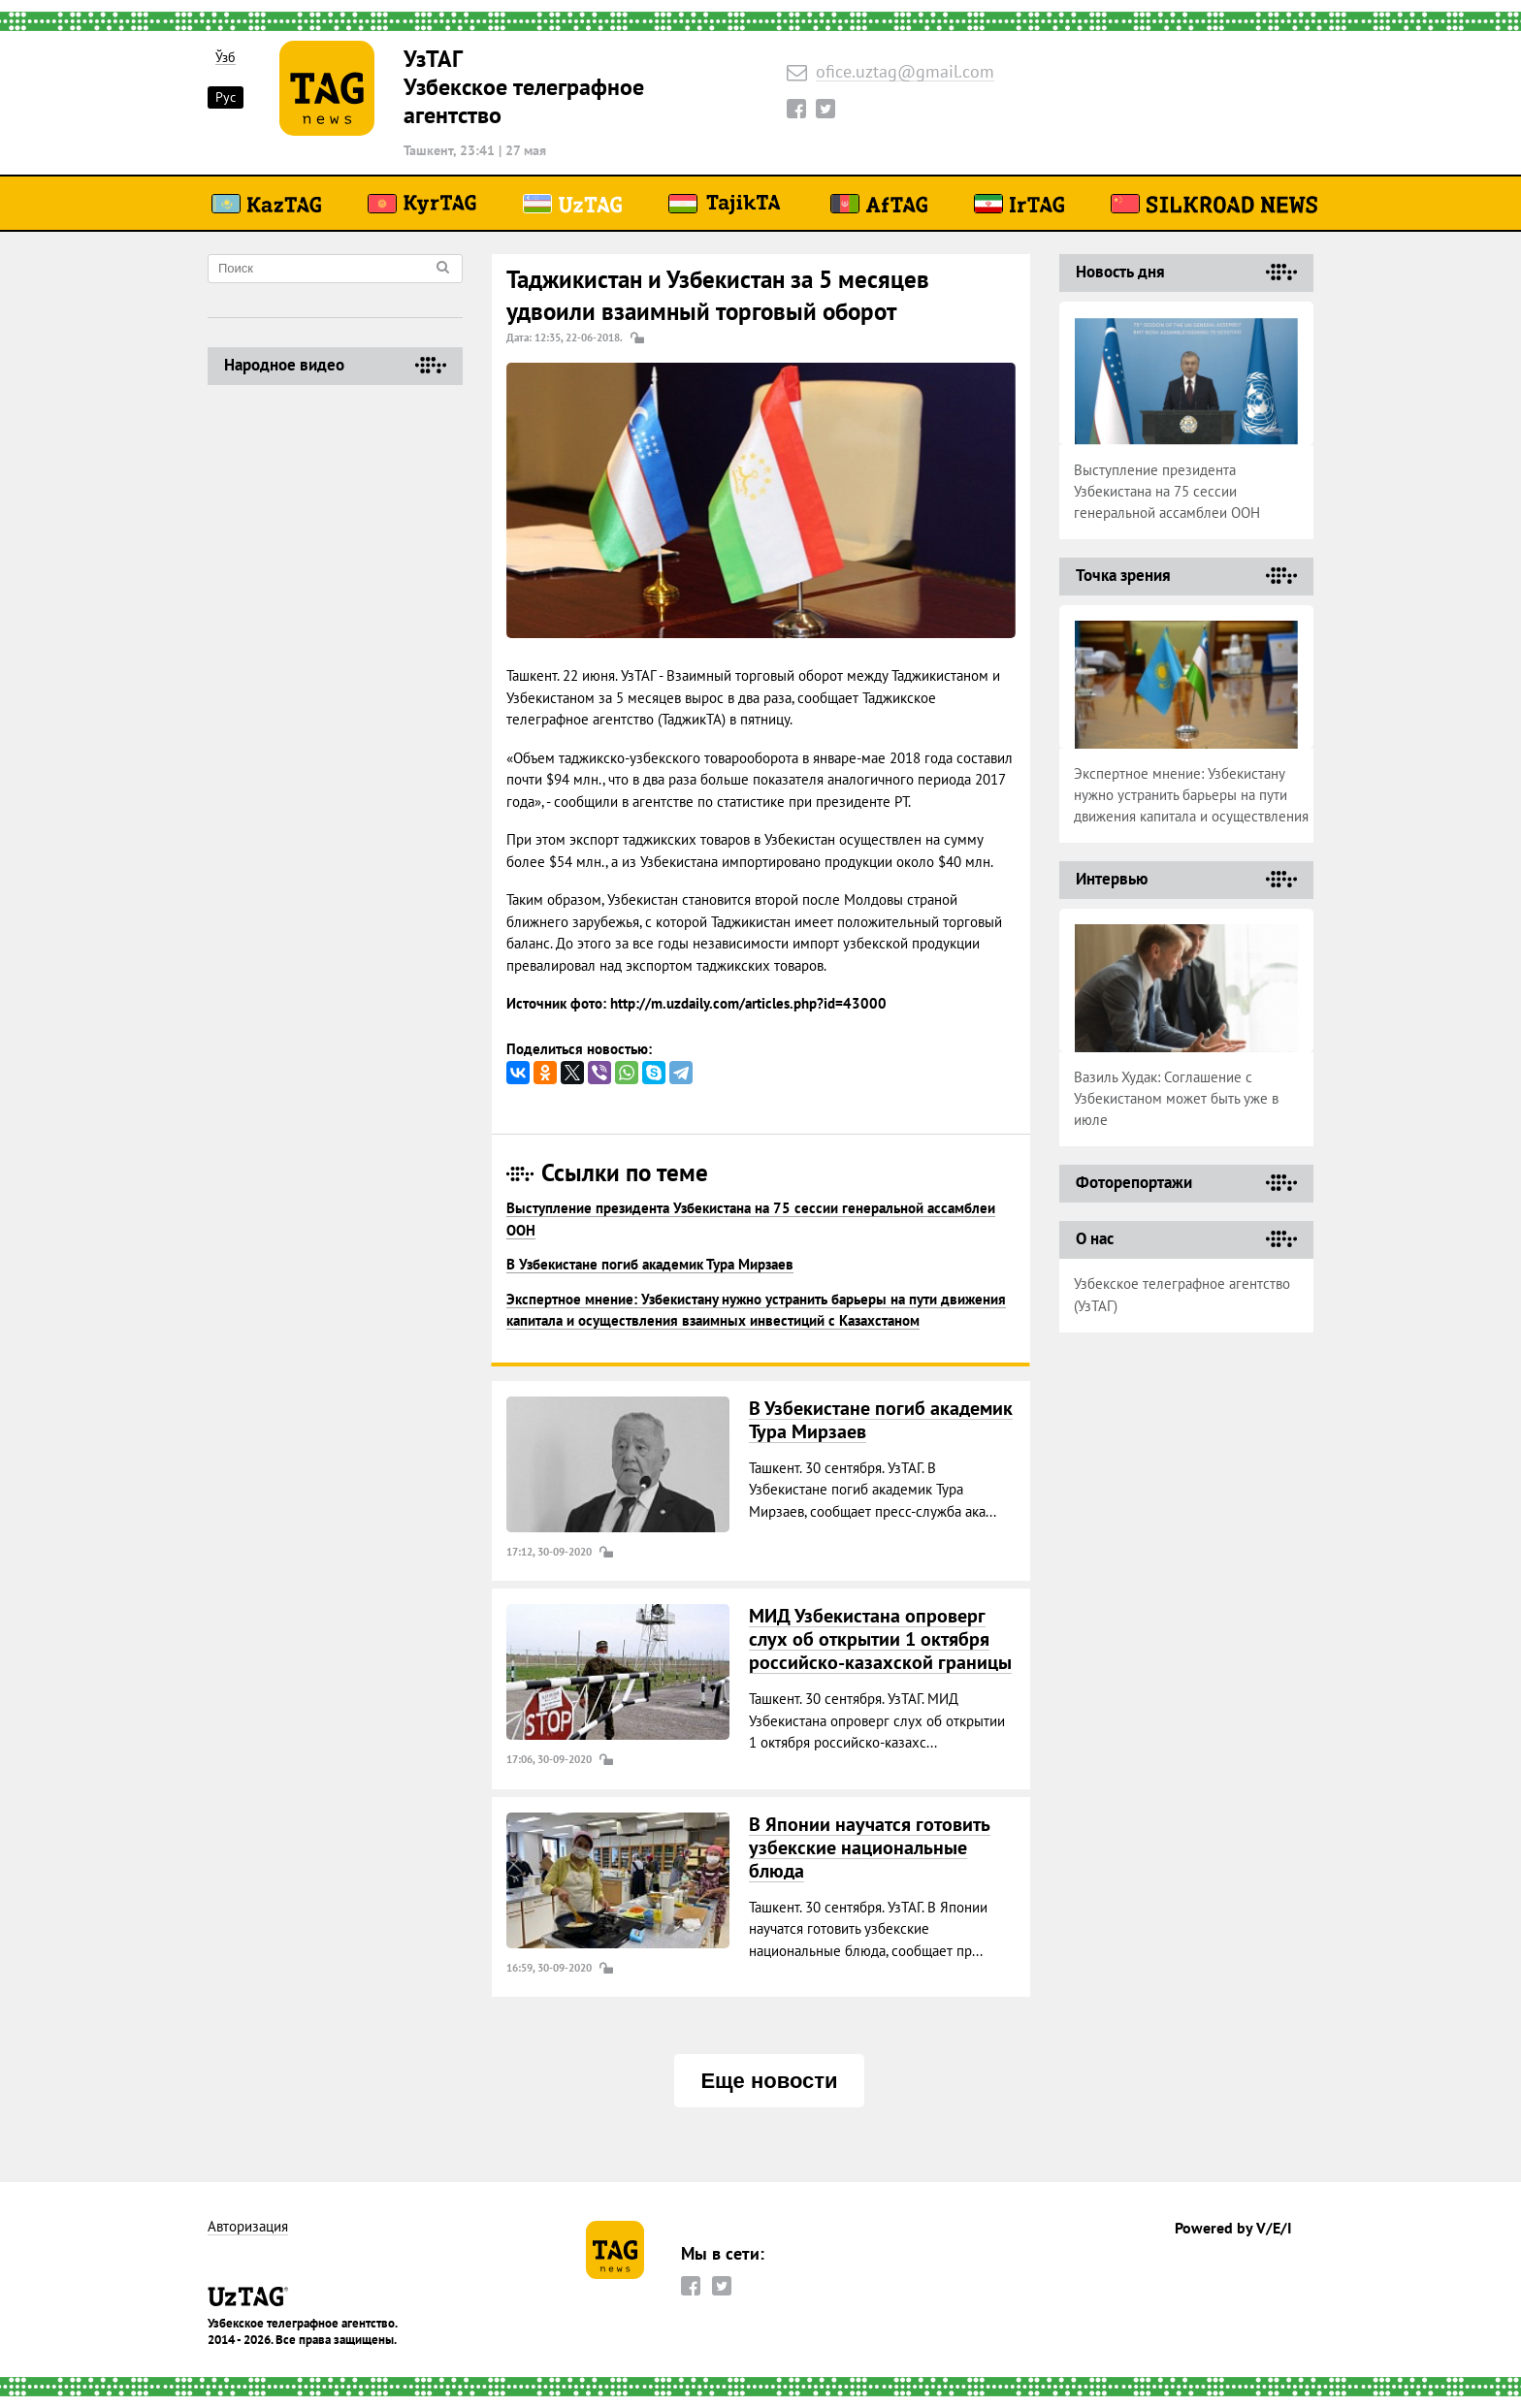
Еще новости (768, 2081)
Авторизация (248, 2227)
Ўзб (225, 57)
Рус (225, 97)
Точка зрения (1123, 575)
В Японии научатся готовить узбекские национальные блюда (869, 1847)
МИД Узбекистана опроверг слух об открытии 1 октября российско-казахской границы (880, 1639)
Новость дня (1120, 271)
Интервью (1112, 878)
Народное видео (284, 364)
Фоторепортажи (1134, 1182)
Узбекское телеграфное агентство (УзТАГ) (1182, 1294)
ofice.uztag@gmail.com (905, 72)
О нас (1095, 1238)
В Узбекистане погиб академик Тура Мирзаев (649, 1264)
